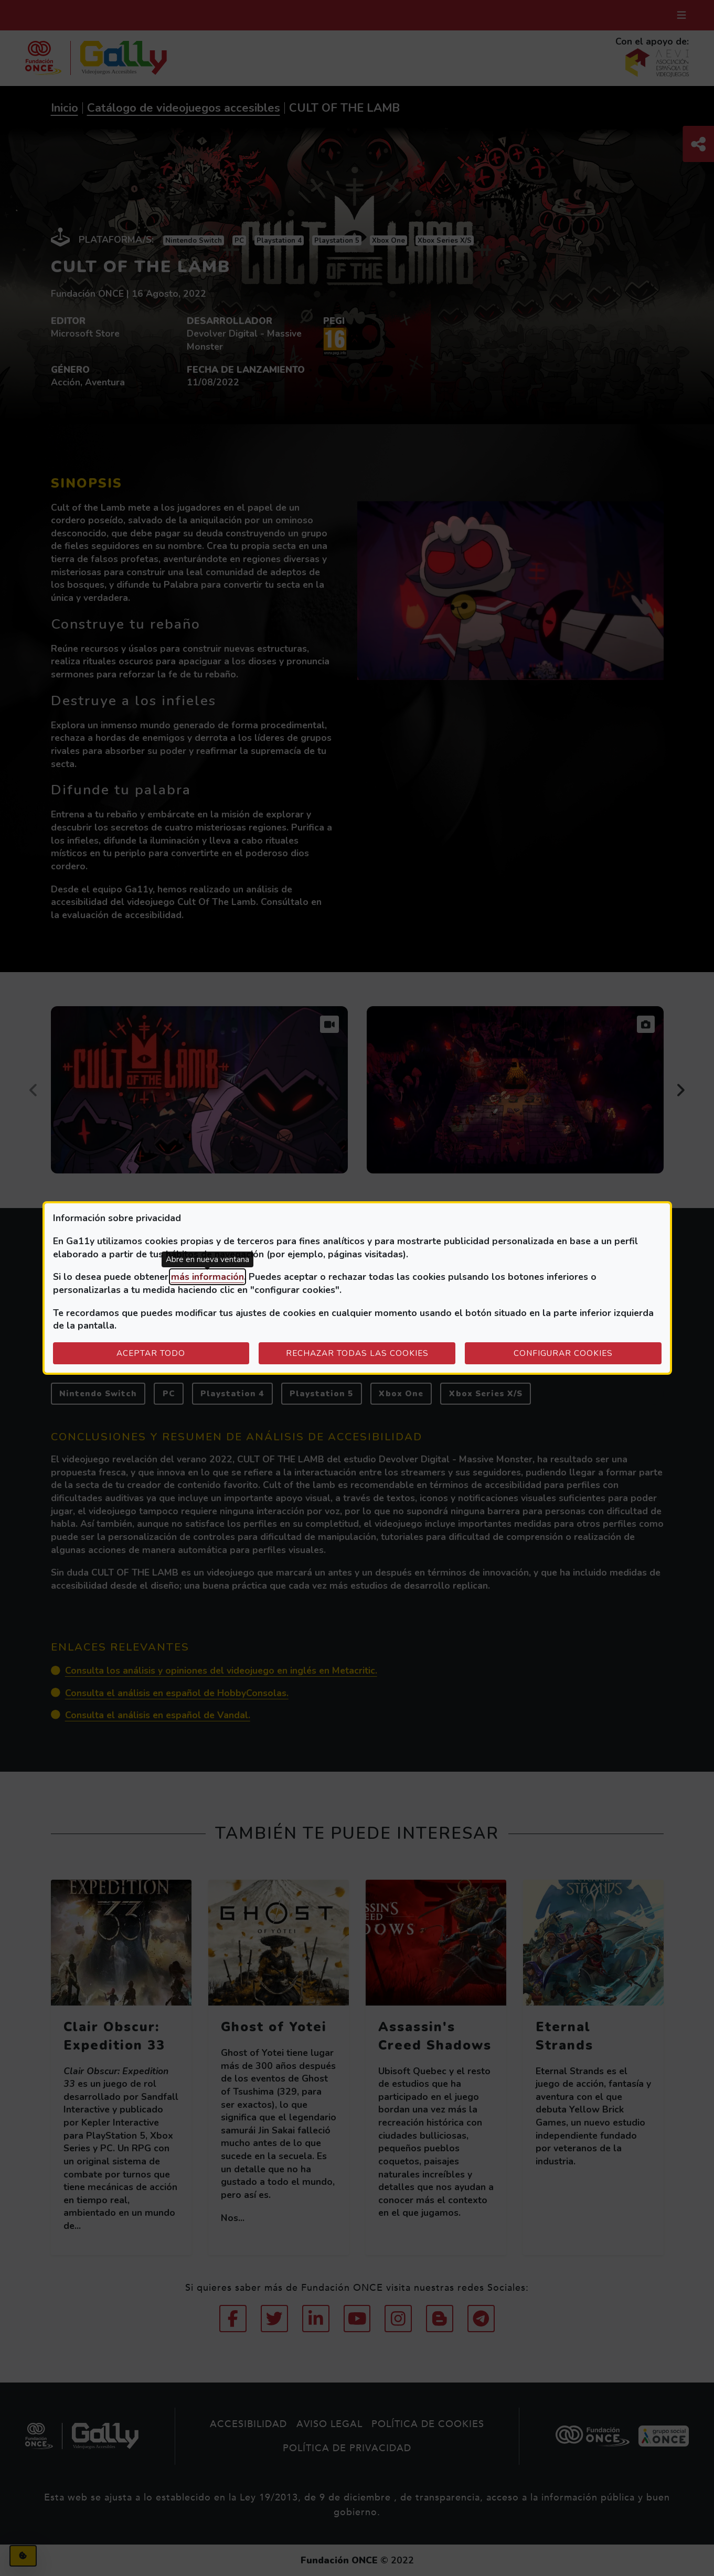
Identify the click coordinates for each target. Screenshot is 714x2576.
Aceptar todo (150, 1353)
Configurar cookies (588, 1353)
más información (207, 1276)
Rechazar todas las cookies (357, 1353)
